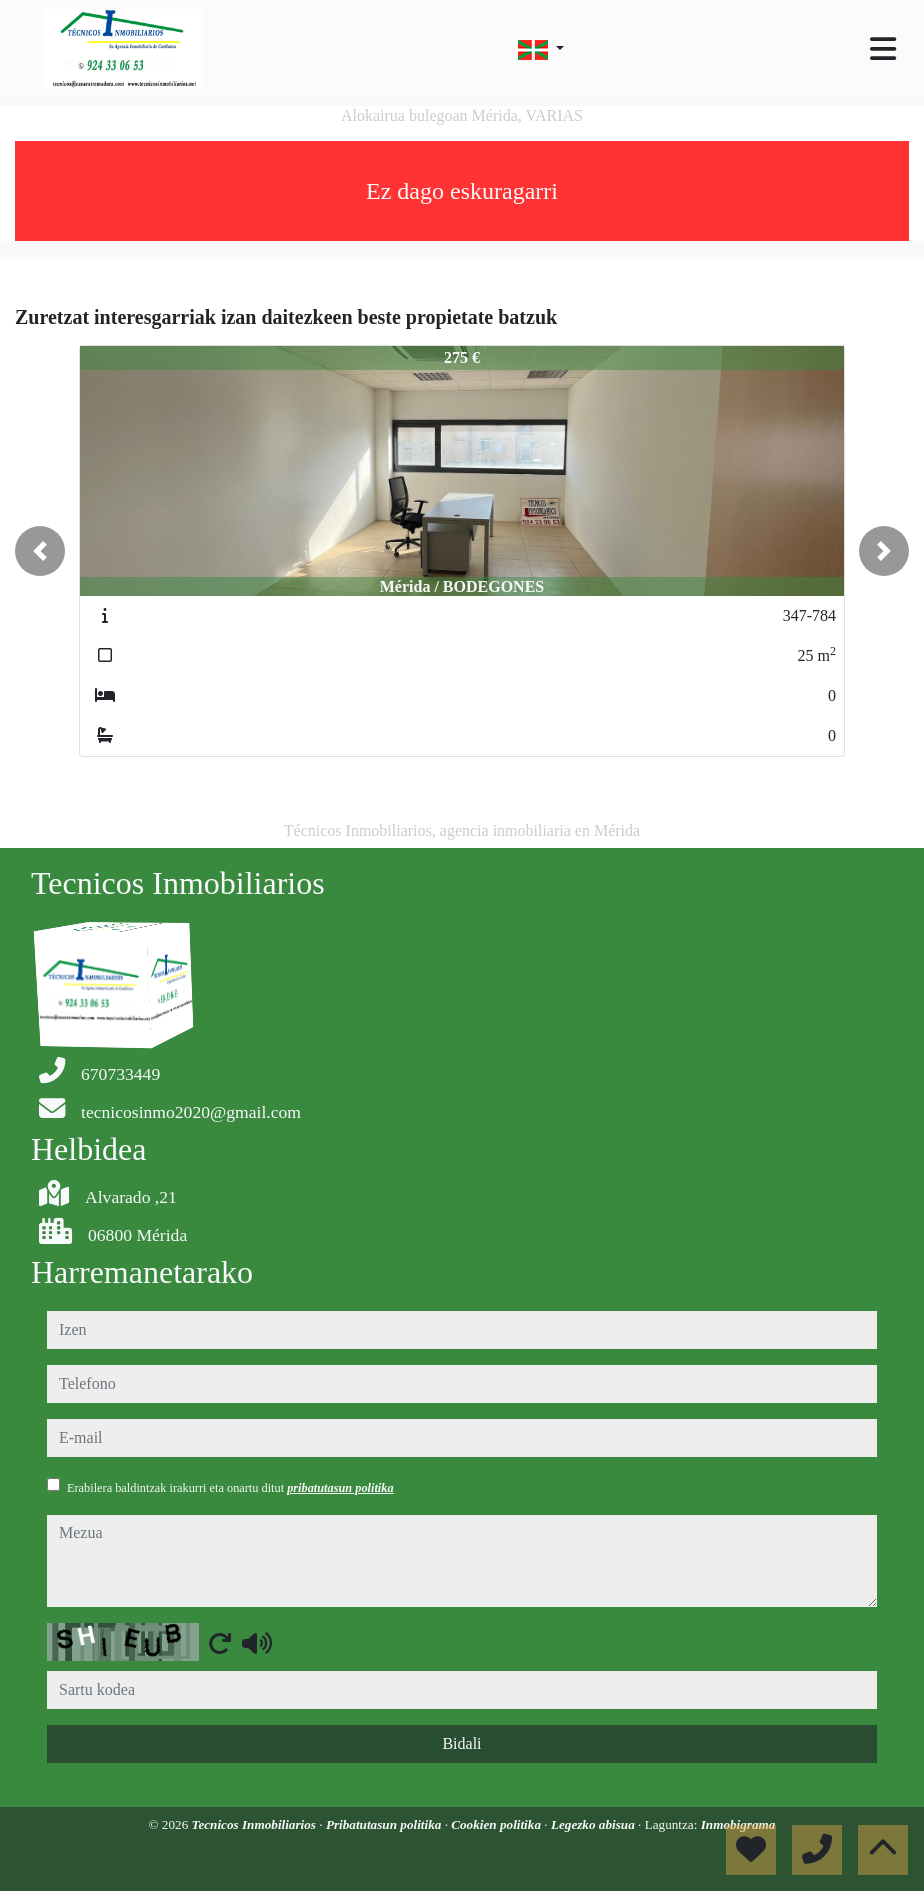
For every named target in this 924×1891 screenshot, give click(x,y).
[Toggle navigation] (883, 49)
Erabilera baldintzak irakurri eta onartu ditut (230, 1488)
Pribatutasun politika (385, 1824)
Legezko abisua (594, 1824)
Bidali (461, 1743)
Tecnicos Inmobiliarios (256, 1824)
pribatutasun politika (340, 1488)
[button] (40, 551)
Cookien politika (497, 1824)
